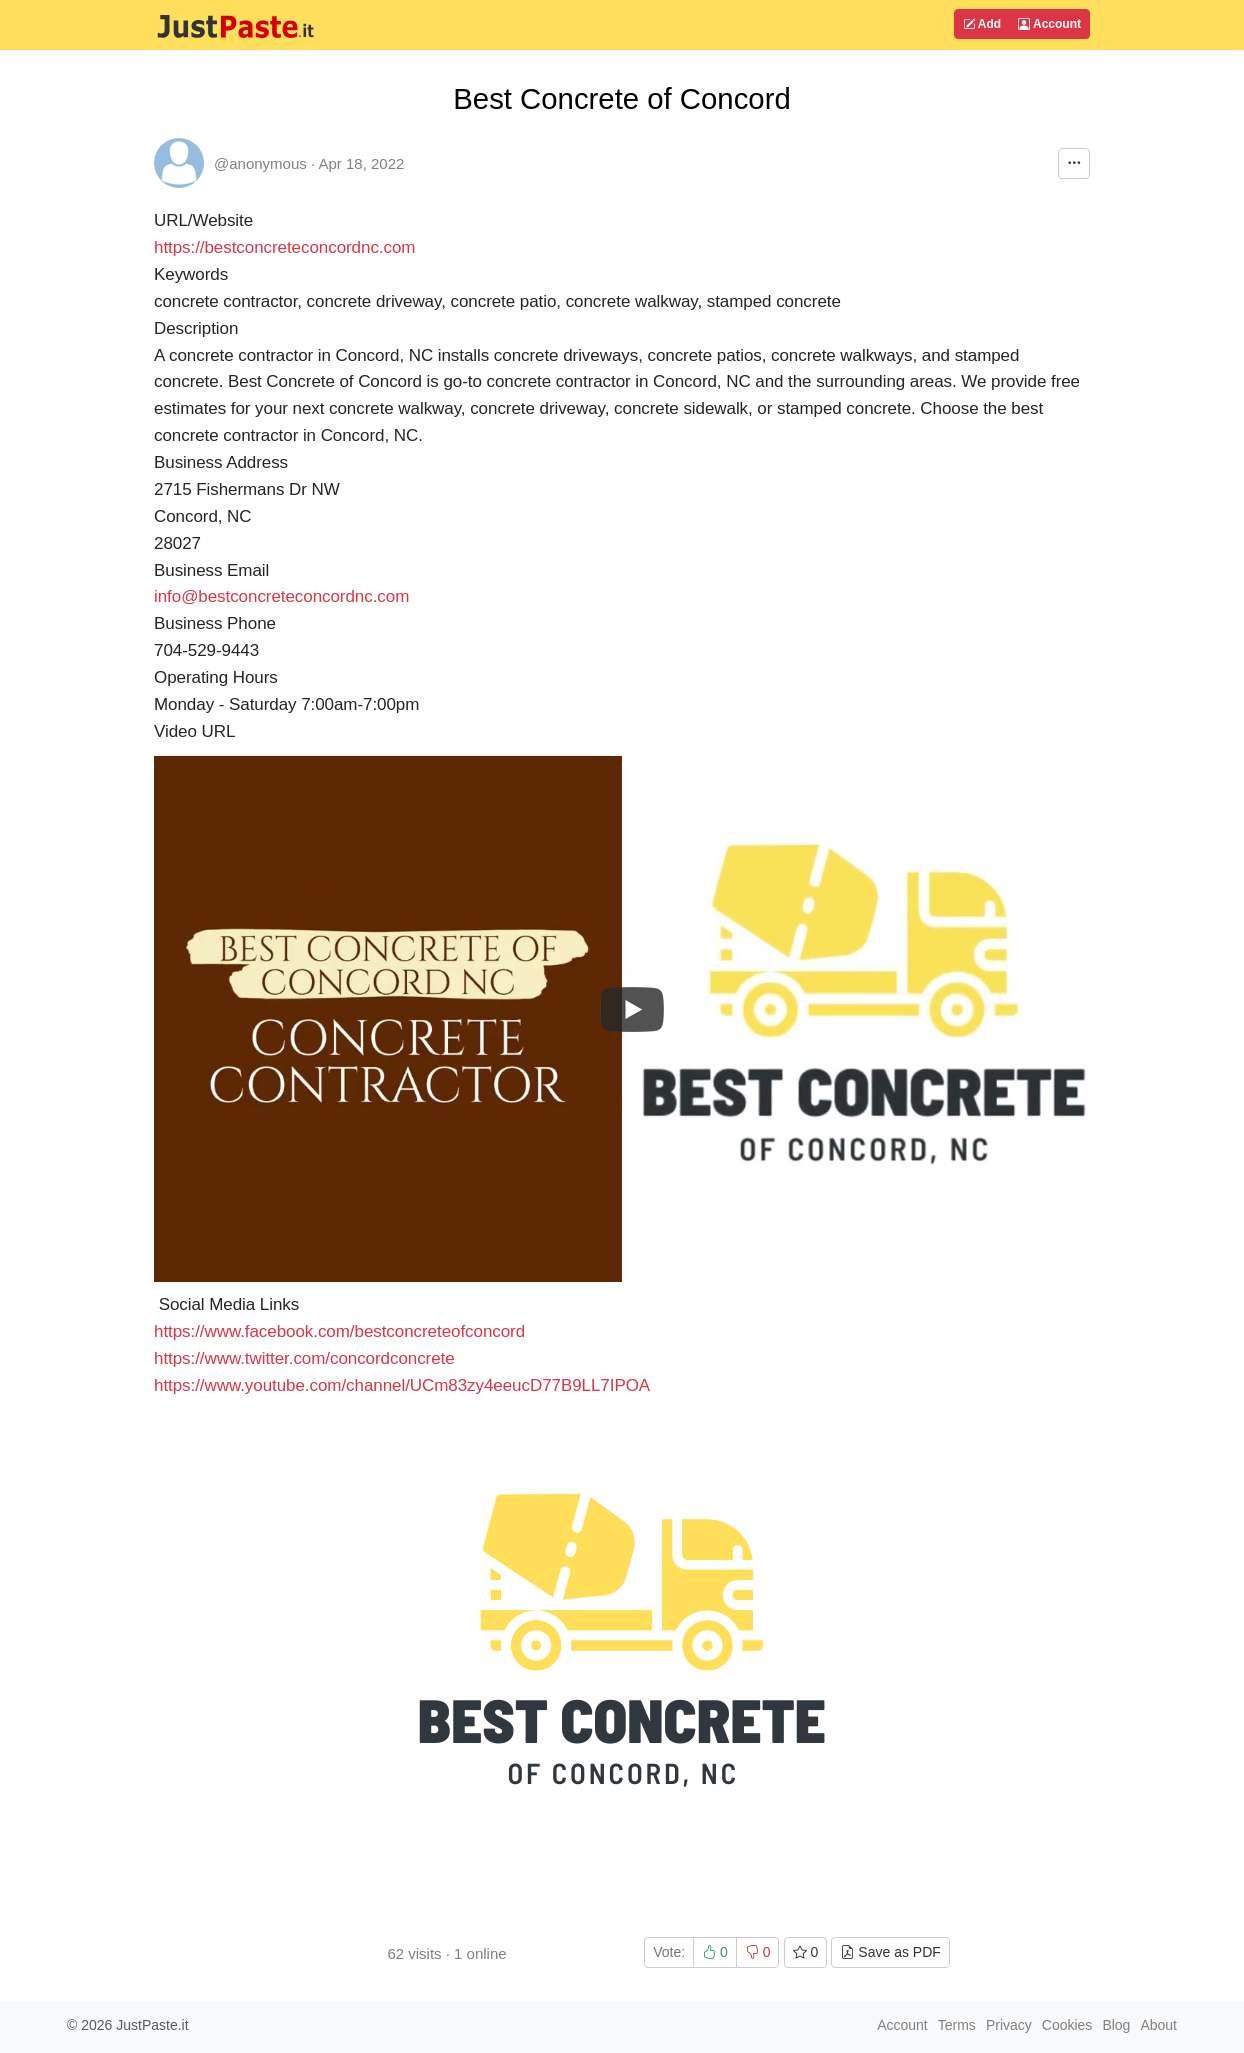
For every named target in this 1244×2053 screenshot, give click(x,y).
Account (1049, 24)
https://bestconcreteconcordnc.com (284, 247)
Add (982, 24)
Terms (957, 2025)
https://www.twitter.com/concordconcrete (304, 1358)
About (1158, 2025)
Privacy (1009, 2025)
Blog (1116, 2025)
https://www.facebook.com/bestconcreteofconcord (339, 1331)
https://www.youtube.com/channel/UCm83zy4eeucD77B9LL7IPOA (402, 1385)
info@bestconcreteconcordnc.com (281, 596)
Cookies (1067, 2025)
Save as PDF (890, 1952)
